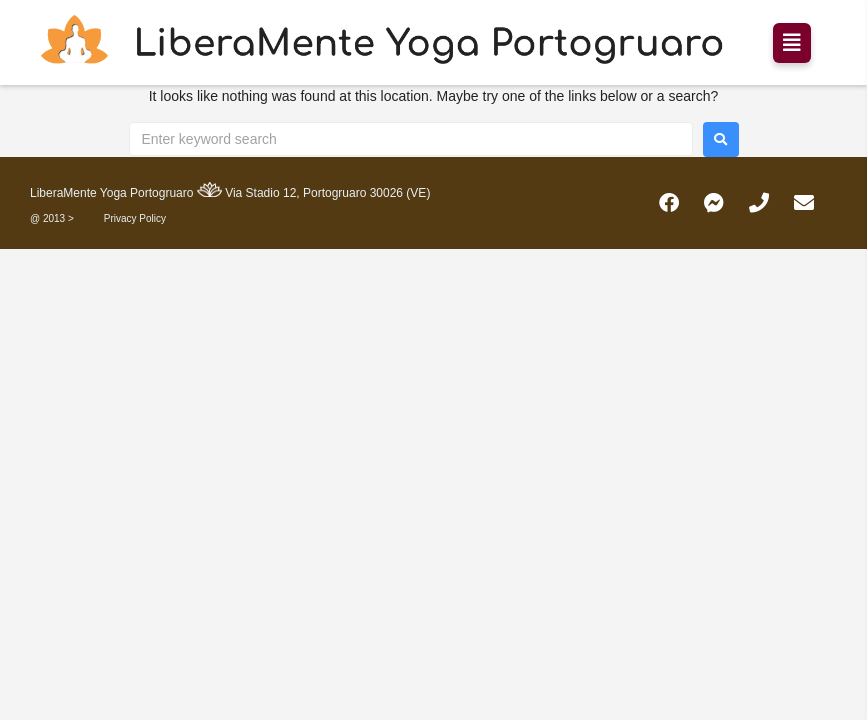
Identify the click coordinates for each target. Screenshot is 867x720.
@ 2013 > (52, 218)
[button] (792, 43)
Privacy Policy (135, 218)
